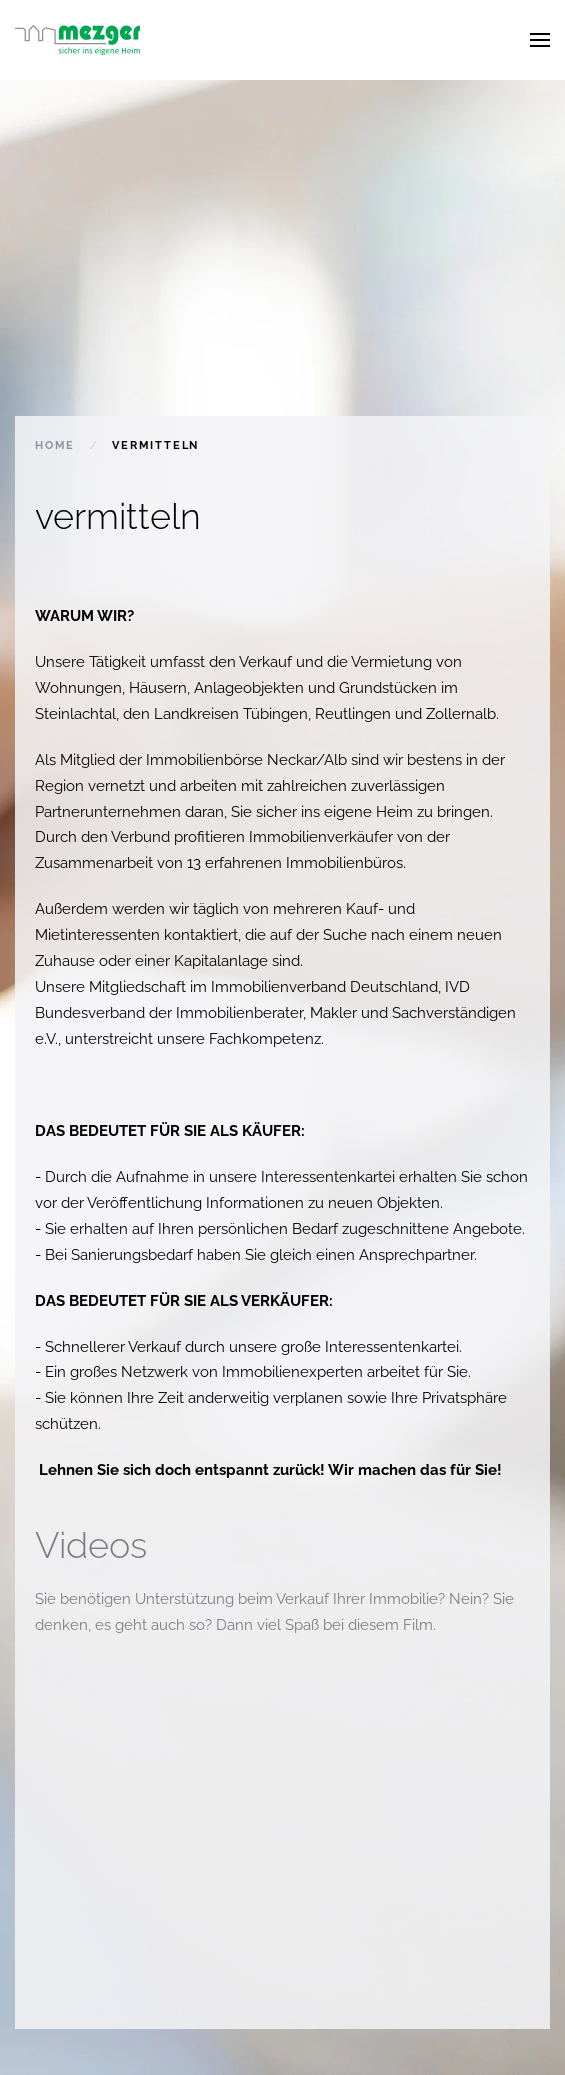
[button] (540, 40)
